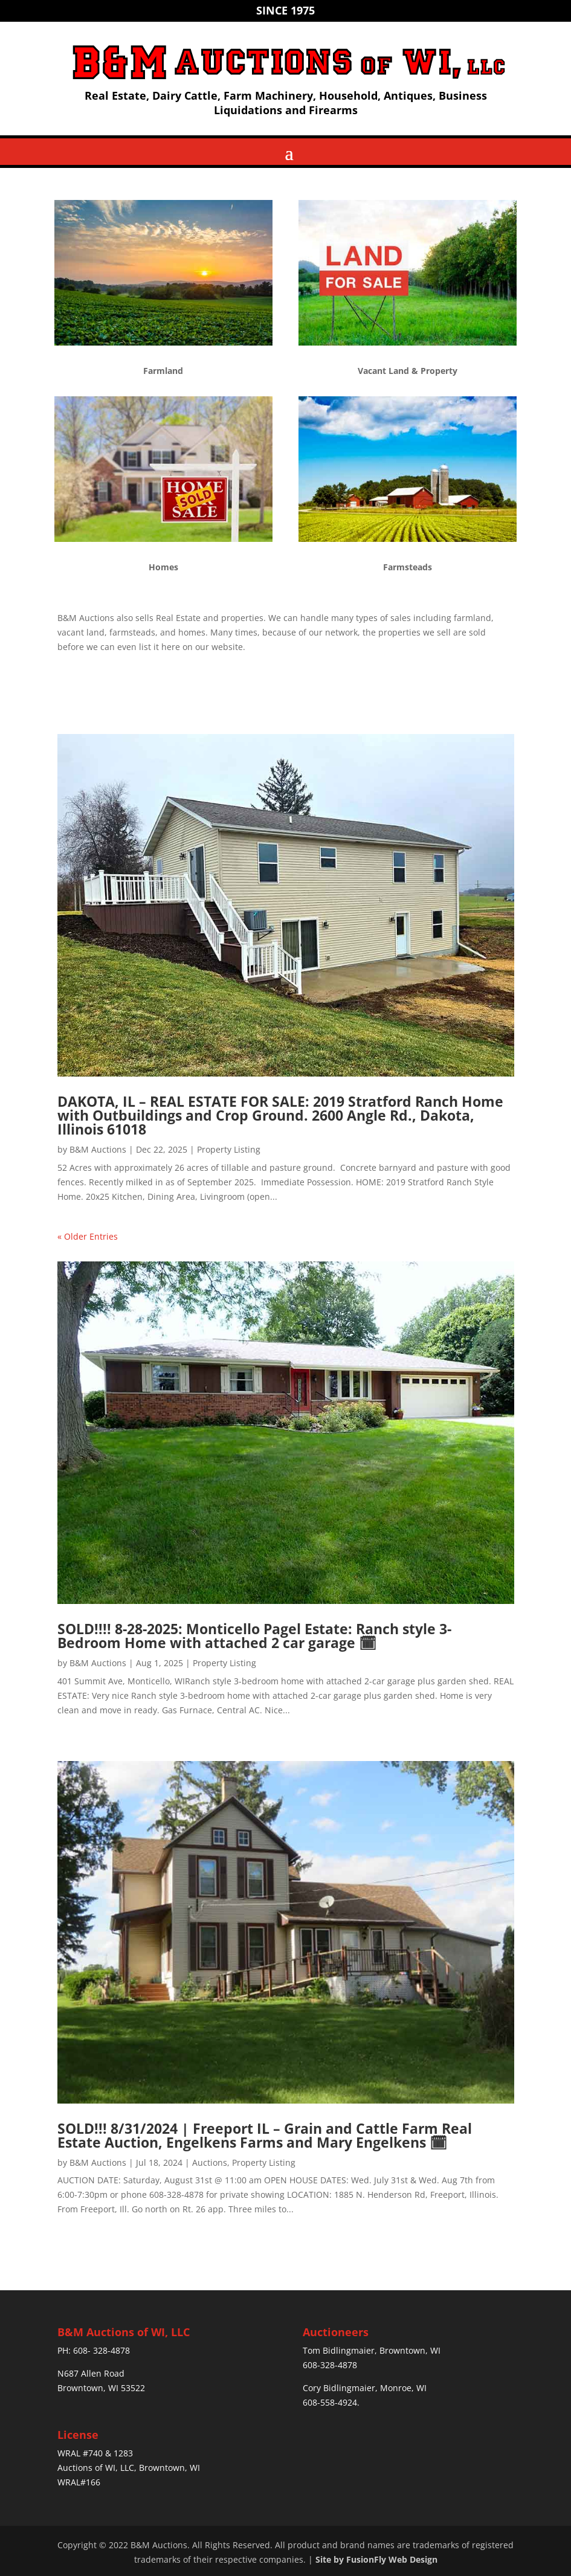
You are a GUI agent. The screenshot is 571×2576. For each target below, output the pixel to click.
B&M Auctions (97, 1149)
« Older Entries (87, 1236)
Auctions (209, 2162)
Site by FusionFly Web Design (376, 2559)
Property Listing (228, 1149)
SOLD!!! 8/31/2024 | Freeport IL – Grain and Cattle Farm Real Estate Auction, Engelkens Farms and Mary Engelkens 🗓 (264, 2135)
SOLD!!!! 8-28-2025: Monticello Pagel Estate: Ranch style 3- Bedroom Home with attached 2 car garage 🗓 (254, 1635)
